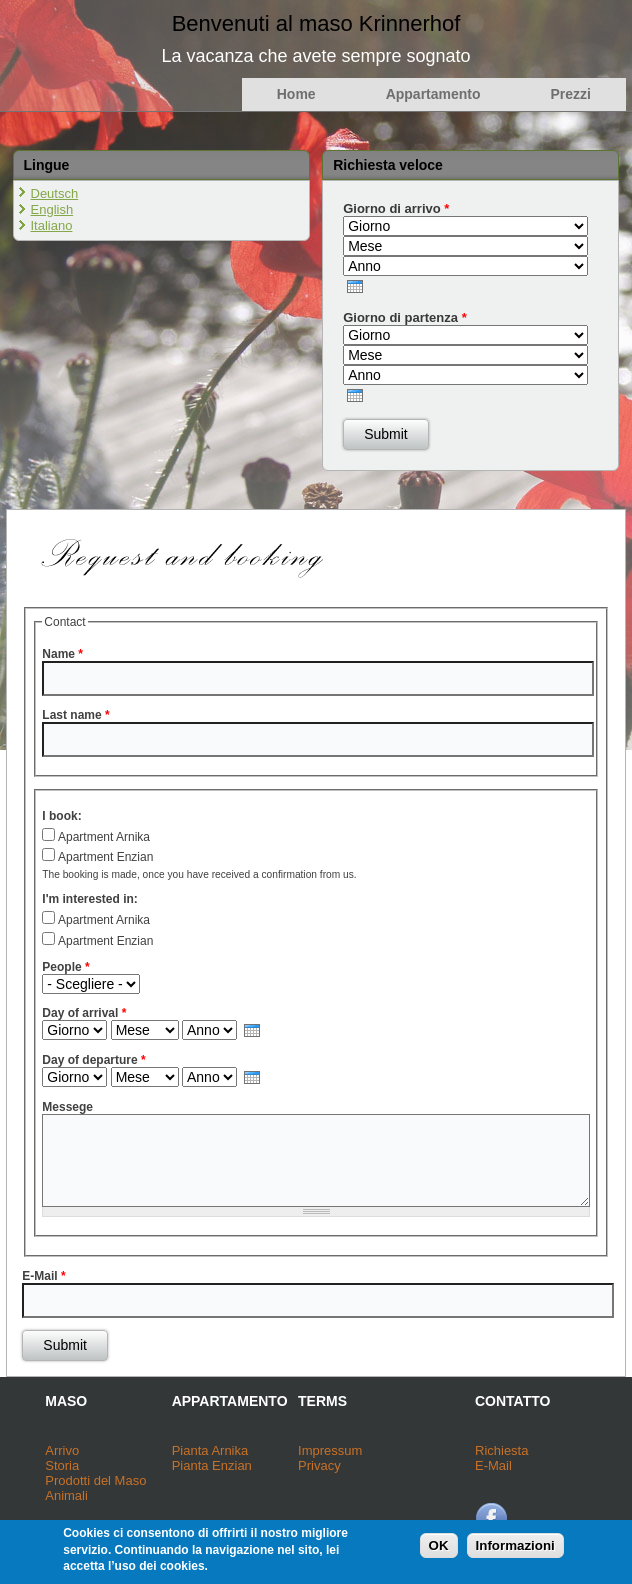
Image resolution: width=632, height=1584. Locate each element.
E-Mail (43, 1276)
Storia (62, 1465)
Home (296, 94)
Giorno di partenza (405, 317)
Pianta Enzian (212, 1465)
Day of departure (93, 1060)
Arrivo (62, 1450)
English (52, 209)
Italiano (52, 225)
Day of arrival (84, 1013)
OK (439, 1550)
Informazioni (515, 1550)
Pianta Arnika (210, 1450)
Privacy (319, 1465)
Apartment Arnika (104, 837)
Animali (66, 1495)
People (65, 967)
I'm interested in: (90, 899)
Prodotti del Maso (95, 1480)
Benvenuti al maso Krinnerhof (316, 23)
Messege (67, 1107)
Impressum (330, 1450)
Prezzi (571, 94)
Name (62, 654)
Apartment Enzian (105, 857)
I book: (61, 816)
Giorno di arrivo (396, 208)
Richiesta (501, 1450)
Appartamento (433, 94)
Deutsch (55, 193)
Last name (75, 715)
